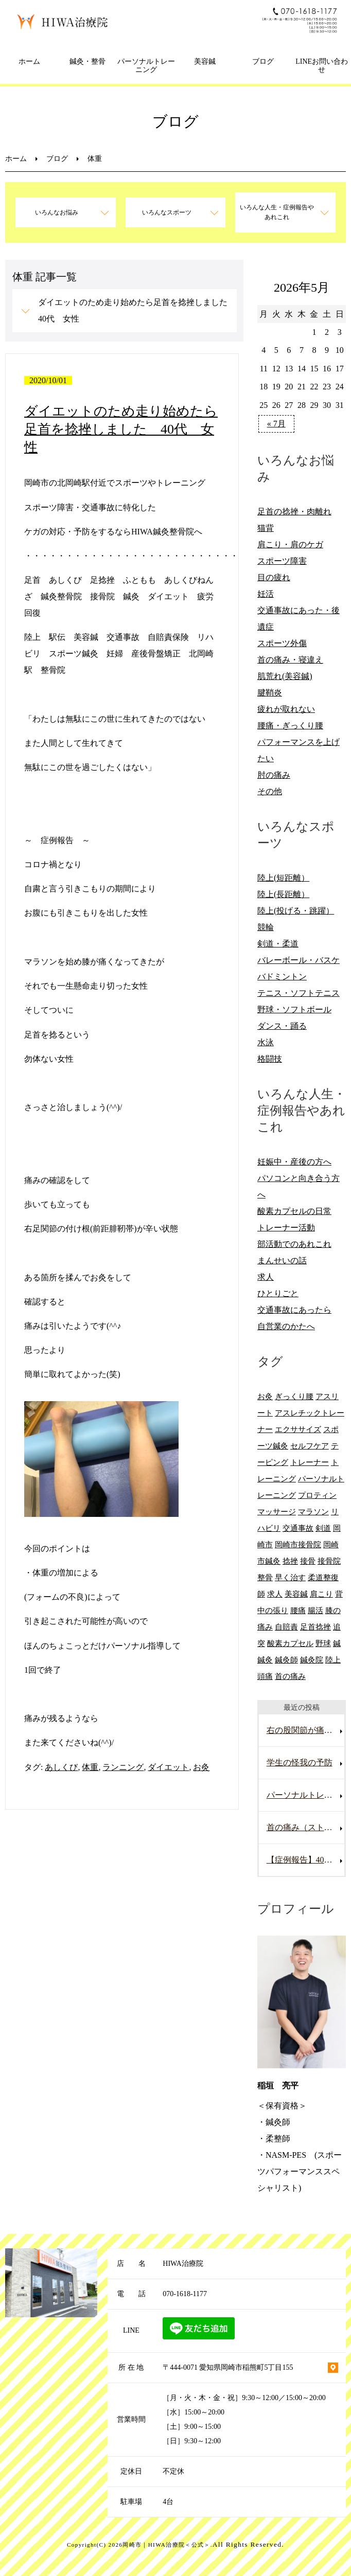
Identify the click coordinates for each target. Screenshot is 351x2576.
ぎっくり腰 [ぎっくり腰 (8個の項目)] (294, 1396)
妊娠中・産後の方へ (294, 1161)
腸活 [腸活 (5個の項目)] (315, 1610)
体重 (90, 1767)
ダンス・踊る (282, 1026)
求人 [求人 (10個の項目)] (275, 1593)
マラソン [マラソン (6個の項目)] (313, 1511)
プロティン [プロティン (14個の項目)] (317, 1495)
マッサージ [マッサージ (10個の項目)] (276, 1511)
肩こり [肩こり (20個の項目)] (321, 1593)
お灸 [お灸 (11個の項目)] (265, 1396)
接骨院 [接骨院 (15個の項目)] (329, 1561)
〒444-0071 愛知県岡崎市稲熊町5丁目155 (228, 2367)
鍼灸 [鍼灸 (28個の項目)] (265, 1659)
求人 (265, 1277)
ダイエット (168, 1767)
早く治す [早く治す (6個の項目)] (290, 1577)
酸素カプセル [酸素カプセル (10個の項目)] (290, 1643)
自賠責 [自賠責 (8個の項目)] (286, 1626)
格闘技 (269, 1058)
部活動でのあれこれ (294, 1244)
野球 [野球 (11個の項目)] (323, 1643)
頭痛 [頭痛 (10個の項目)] (265, 1676)
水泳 (265, 1042)
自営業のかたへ (286, 1326)
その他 (269, 791)
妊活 (265, 593)
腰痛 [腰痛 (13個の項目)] (298, 1610)
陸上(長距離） (283, 894)
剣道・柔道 (278, 943)
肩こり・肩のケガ (290, 544)
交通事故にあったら (294, 1309)
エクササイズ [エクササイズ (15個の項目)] (298, 1429)
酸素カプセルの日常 (294, 1211)
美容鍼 (205, 61)
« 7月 (276, 423)
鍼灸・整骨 (87, 61)
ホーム (29, 61)
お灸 (201, 1767)
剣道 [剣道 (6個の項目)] (323, 1528)
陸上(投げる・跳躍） (295, 910)
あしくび (61, 1767)
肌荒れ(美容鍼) (284, 676)
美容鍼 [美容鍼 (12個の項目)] (296, 1593)
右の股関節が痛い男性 (306, 1730)
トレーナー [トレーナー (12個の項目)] (309, 1462)
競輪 (265, 927)
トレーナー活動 (286, 1227)
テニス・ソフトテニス (298, 993)
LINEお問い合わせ (321, 66)
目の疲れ (273, 577)
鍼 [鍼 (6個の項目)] (337, 1643)
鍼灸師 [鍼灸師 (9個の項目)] (286, 1659)
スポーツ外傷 (282, 643)
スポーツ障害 (282, 561)
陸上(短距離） (283, 877)
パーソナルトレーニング (146, 66)
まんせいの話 (282, 1260)
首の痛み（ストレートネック (306, 1827)
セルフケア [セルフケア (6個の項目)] (309, 1445)
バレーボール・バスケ (298, 960)
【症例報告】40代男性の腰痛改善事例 (306, 1859)
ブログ (263, 61)
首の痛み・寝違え (290, 659)
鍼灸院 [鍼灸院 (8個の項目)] (311, 1659)
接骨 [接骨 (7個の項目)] (307, 1561)
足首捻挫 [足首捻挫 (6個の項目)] (315, 1626)
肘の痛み (273, 775)
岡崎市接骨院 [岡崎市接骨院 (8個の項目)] (298, 1544)
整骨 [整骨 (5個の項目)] (265, 1577)
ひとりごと (278, 1293)
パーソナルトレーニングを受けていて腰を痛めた (306, 1795)
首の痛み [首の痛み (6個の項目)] (290, 1676)
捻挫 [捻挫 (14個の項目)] (290, 1561)
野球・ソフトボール (294, 1009)
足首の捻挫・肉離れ (294, 511)
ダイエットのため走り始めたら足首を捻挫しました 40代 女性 (137, 310)
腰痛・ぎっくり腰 (290, 725)
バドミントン (282, 976)
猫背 (265, 528)
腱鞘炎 (269, 692)
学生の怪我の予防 (299, 1762)
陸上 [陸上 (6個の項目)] (333, 1659)
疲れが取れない (286, 709)
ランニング (123, 1767)
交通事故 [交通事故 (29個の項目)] (298, 1528)
